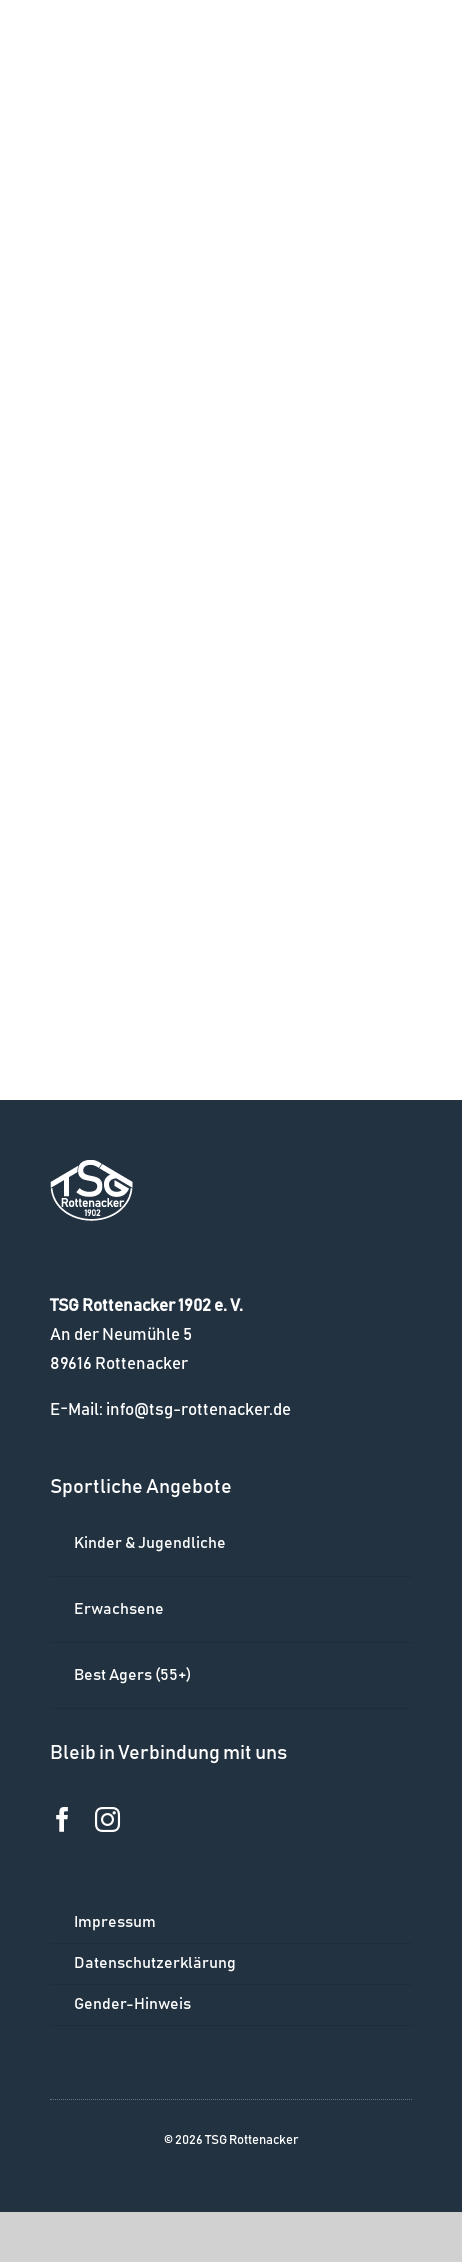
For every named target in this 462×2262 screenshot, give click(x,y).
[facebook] (62, 1819)
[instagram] (107, 1819)
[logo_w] (91, 1168)
